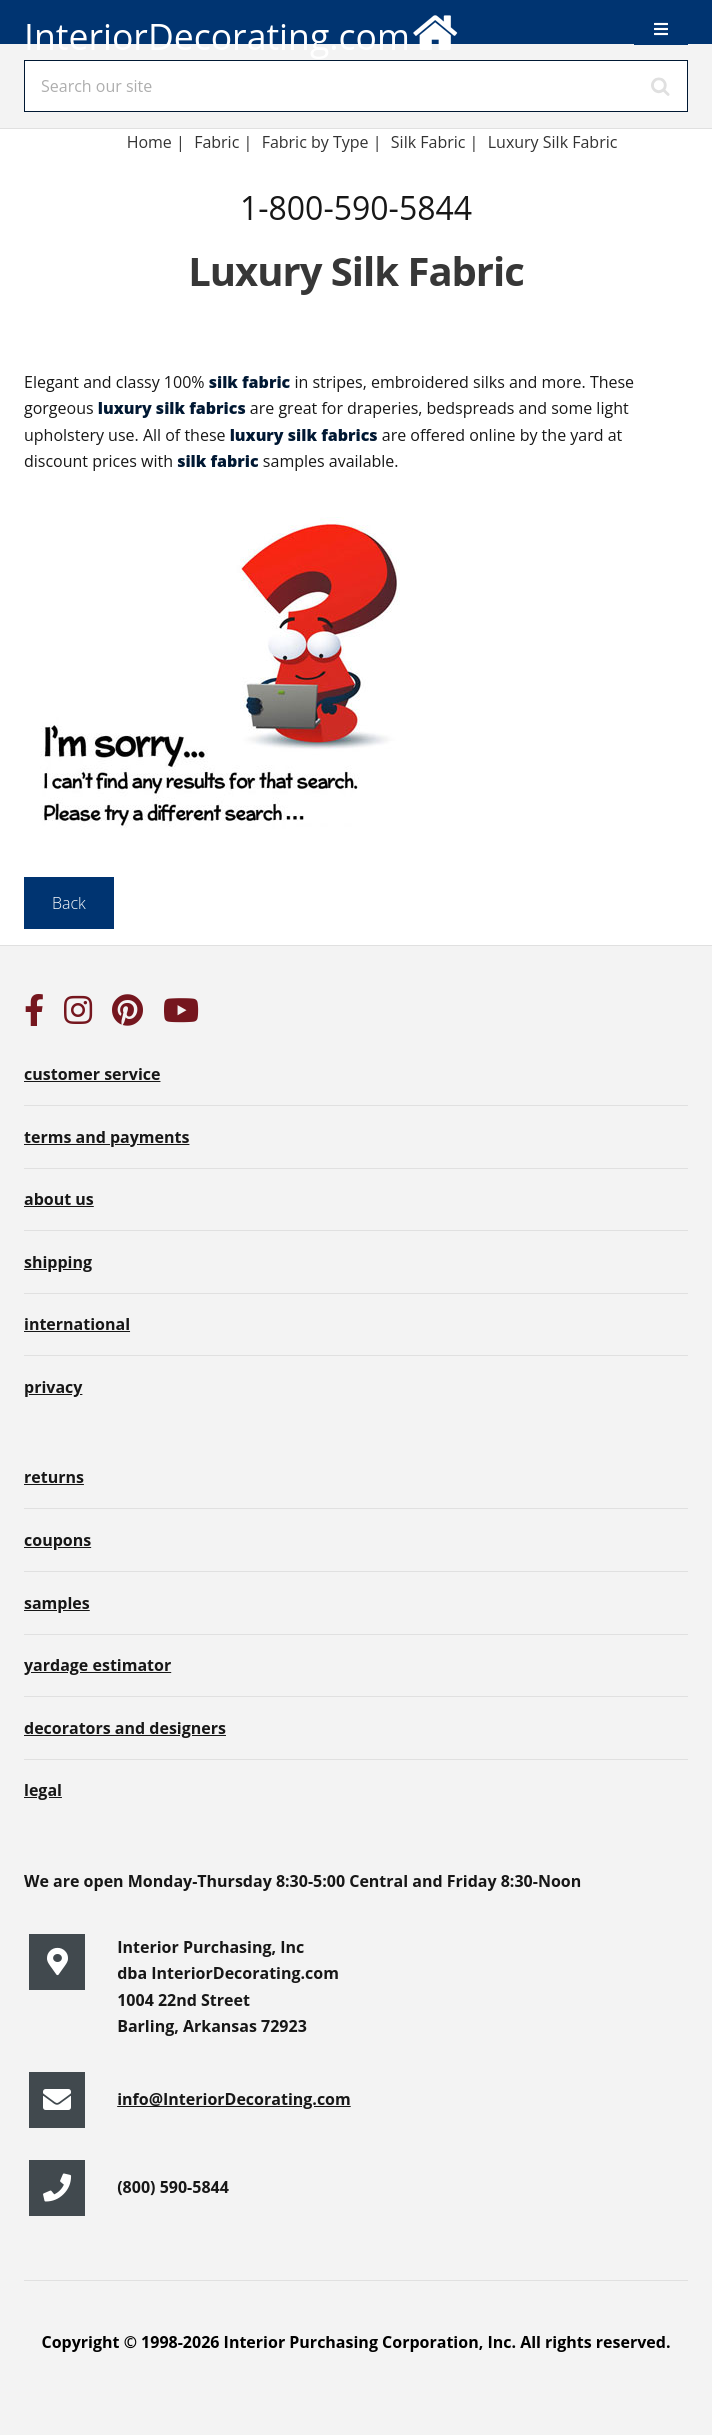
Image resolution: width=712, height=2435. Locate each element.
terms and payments (106, 1137)
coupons (57, 1540)
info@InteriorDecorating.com (234, 2099)
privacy (53, 1387)
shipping (58, 1262)
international (77, 1324)
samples (57, 1603)
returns (54, 1477)
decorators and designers (125, 1728)
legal (43, 1790)
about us (59, 1199)
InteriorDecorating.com (242, 29)
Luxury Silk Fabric (553, 142)
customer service (92, 1074)
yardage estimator (97, 1665)
